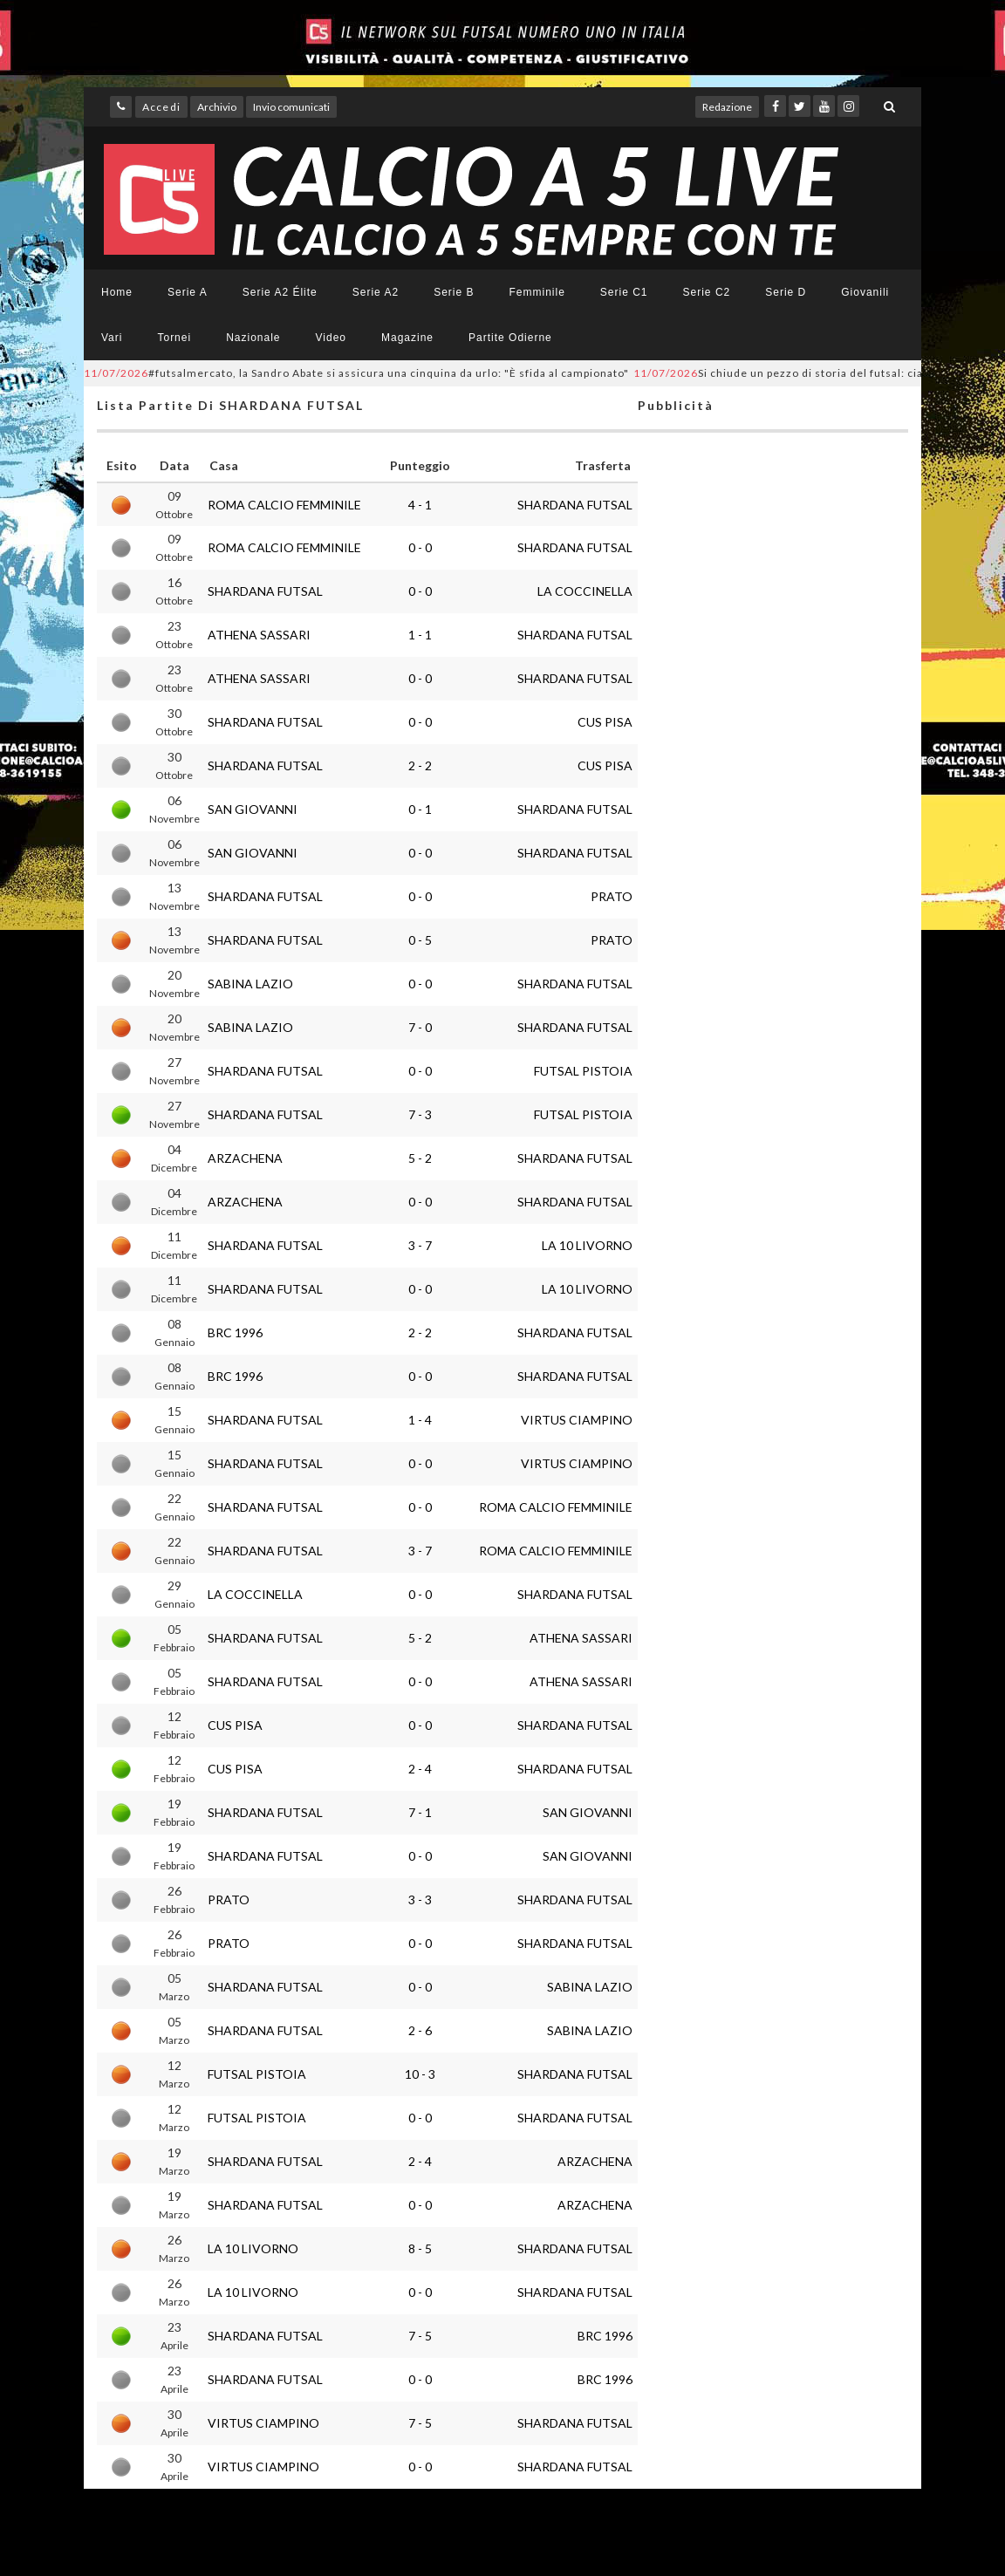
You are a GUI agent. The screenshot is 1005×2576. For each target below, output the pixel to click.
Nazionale (253, 337)
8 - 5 (420, 2248)
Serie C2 (707, 292)
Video (331, 337)
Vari (111, 337)
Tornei (174, 337)
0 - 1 (420, 809)
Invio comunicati (291, 106)
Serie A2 (375, 292)
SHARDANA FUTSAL (574, 504)
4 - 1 (420, 504)
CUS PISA (605, 721)
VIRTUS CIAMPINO (576, 1419)
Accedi (161, 106)
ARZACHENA (245, 1158)
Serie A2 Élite (280, 292)
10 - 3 (420, 2074)
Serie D (785, 292)
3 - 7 (420, 1245)
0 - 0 (420, 547)
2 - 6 (420, 2030)
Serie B (454, 292)
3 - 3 (420, 1899)
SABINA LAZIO (250, 983)
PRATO (611, 896)
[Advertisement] (773, 1131)
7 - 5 (420, 2335)
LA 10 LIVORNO (587, 1245)
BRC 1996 (235, 1332)
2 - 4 (420, 1768)
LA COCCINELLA (584, 591)
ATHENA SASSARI (259, 634)
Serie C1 (624, 292)
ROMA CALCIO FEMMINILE (284, 504)
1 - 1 (420, 634)
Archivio (216, 106)
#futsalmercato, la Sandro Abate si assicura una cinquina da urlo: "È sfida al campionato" (356, 372)
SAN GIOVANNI (252, 809)
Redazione (727, 106)
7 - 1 (420, 1812)
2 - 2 (420, 765)
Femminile (537, 292)
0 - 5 (420, 940)
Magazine (407, 337)
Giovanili (865, 292)
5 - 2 (420, 1158)
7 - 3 (420, 1114)
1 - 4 (420, 1419)
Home (117, 292)
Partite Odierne (510, 337)
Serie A (188, 292)
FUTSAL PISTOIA (583, 1070)
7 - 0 (420, 1027)
